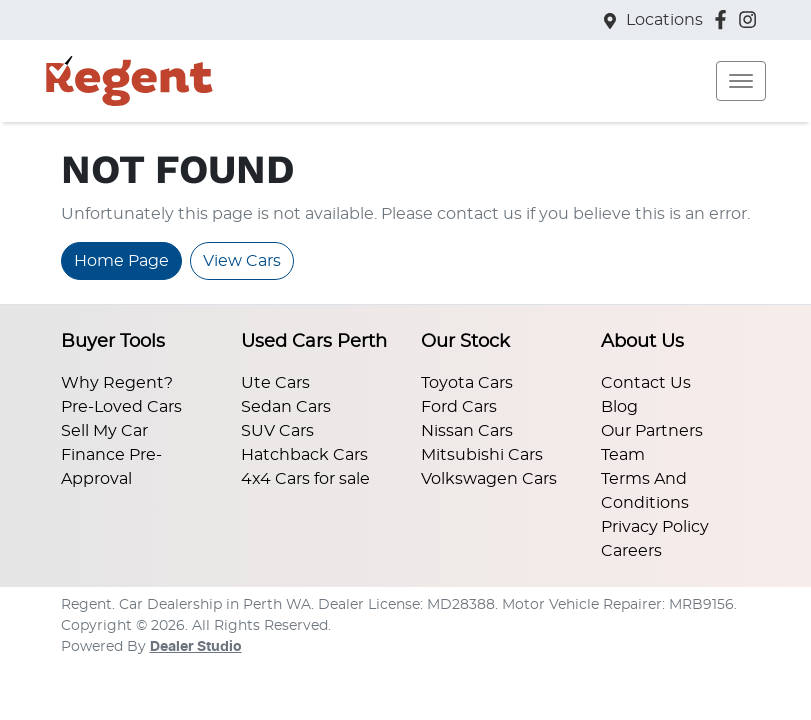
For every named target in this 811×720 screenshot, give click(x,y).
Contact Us (646, 383)
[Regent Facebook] (724, 19)
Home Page (121, 261)
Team (623, 455)
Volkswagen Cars (489, 479)
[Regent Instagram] (751, 19)
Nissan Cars (467, 431)
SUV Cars (277, 431)
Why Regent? (117, 383)
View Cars (242, 261)
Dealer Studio (196, 647)
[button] (741, 81)
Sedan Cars (286, 407)
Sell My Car (104, 431)
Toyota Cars (467, 383)
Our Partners (652, 431)
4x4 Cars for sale (305, 479)
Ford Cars (459, 407)
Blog (619, 407)
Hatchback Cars (304, 455)
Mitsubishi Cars (482, 455)
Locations (664, 20)
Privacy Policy (655, 527)
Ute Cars (275, 383)
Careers (631, 551)
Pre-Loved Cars (121, 407)
